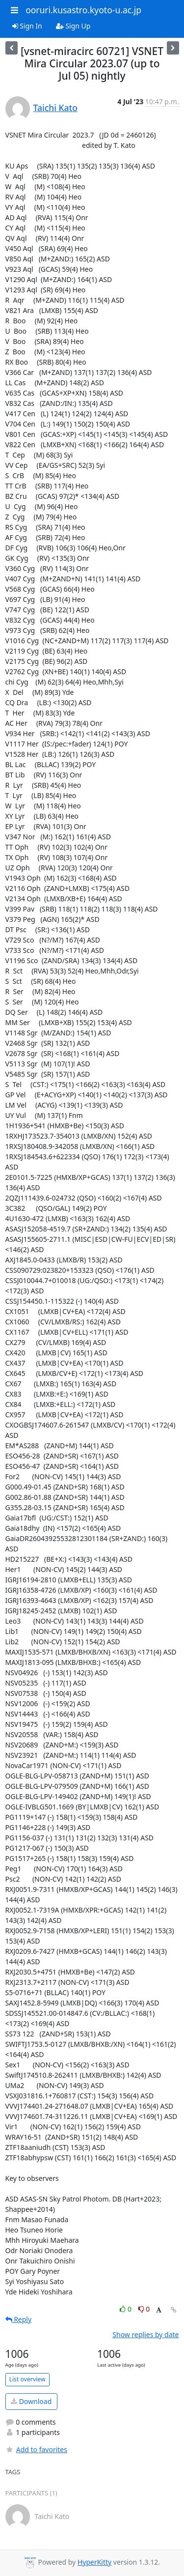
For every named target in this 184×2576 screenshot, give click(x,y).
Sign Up (73, 25)
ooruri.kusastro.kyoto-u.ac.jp (83, 10)
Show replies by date (145, 2334)
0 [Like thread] (126, 2309)
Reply (18, 2319)
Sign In (27, 25)
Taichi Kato (55, 108)
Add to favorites (36, 2449)
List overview (27, 2379)
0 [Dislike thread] (144, 2309)
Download (31, 2401)
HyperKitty (94, 2562)
